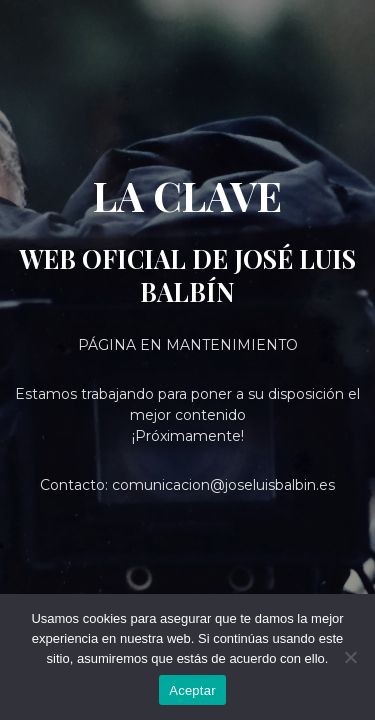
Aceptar (192, 690)
